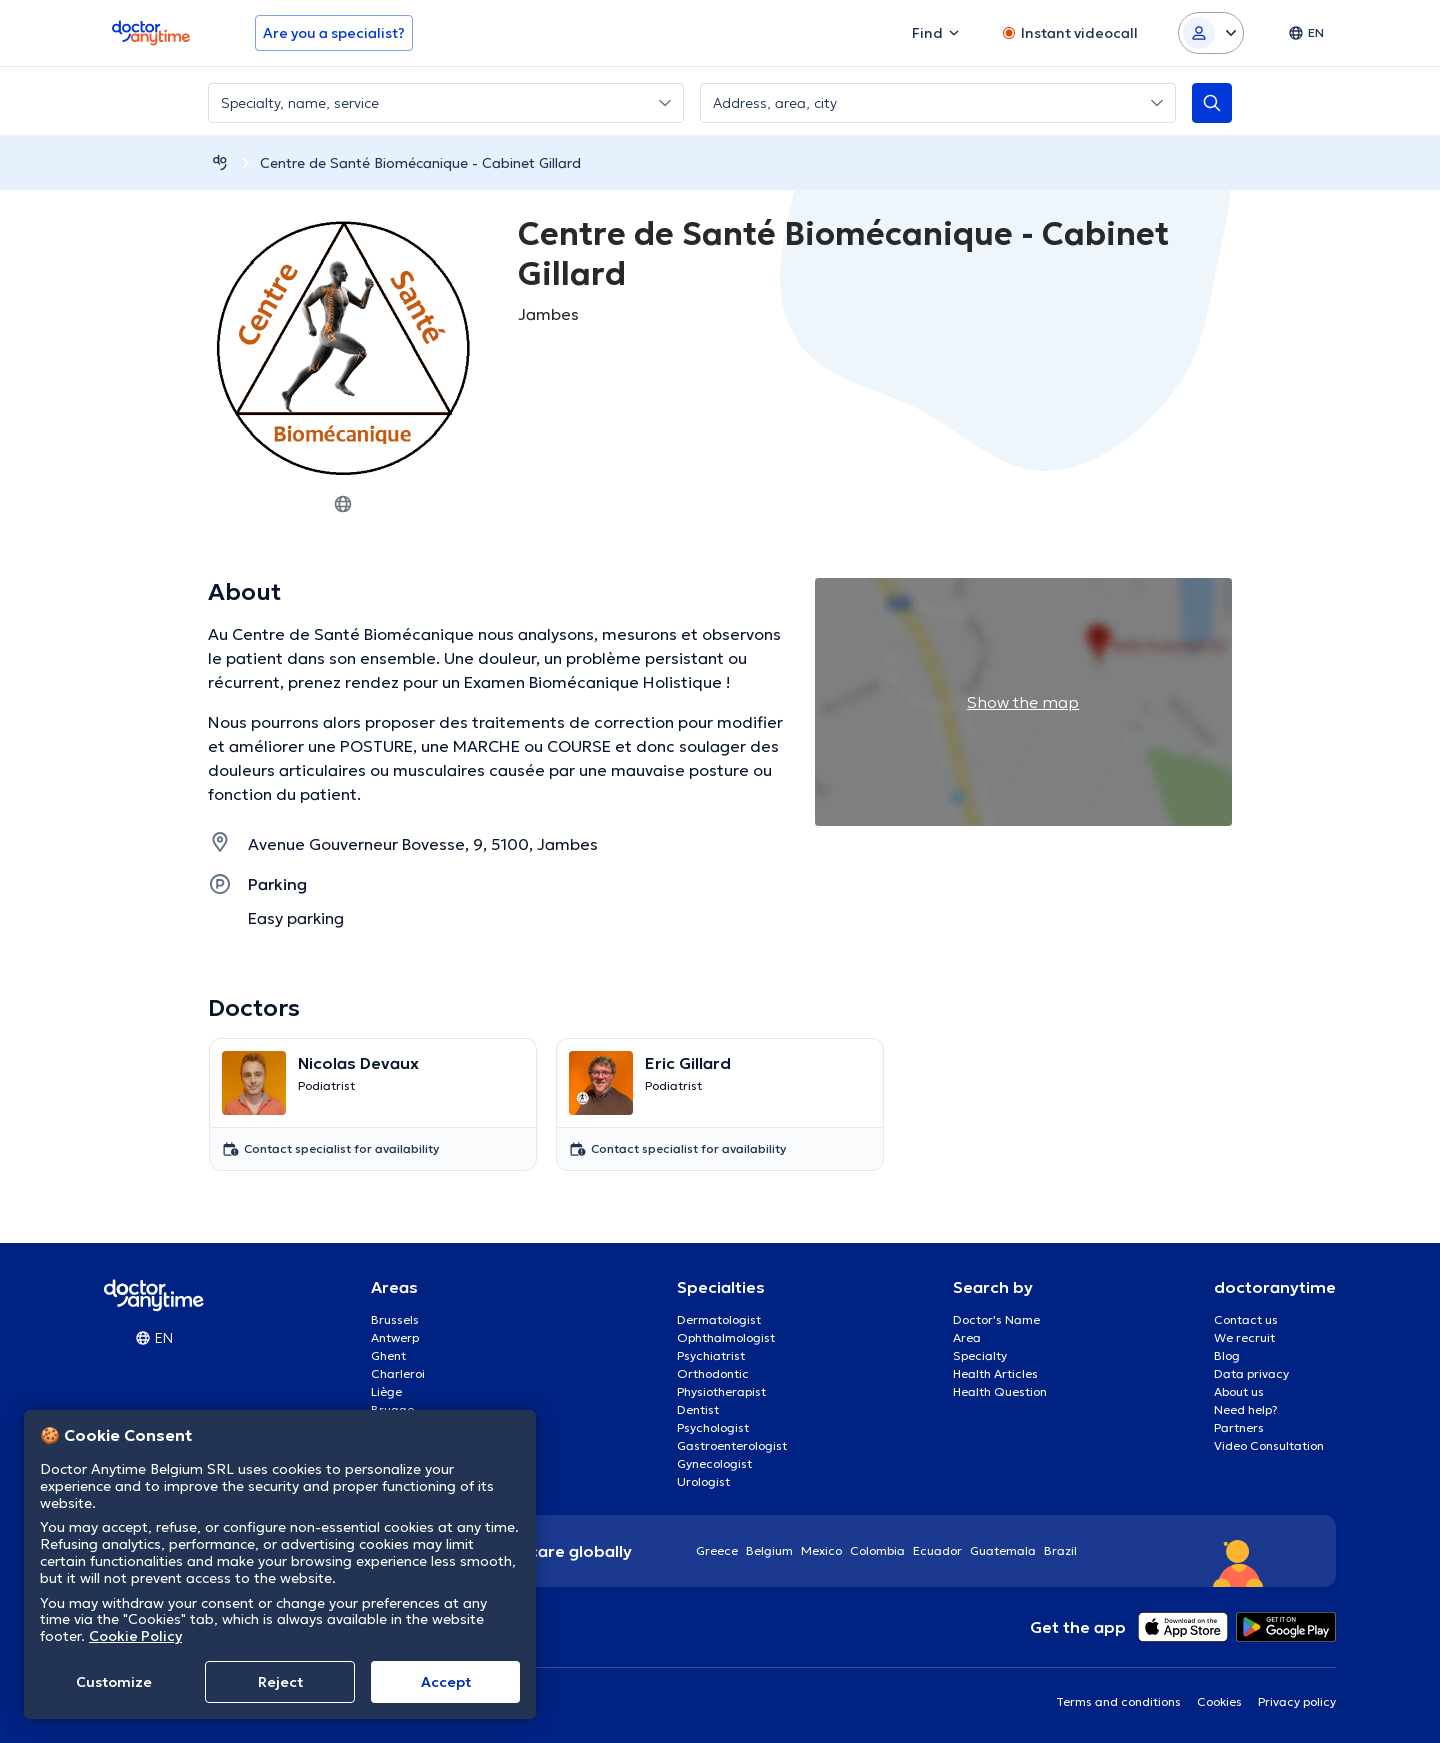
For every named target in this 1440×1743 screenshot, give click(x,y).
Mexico (821, 1550)
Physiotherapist (721, 1391)
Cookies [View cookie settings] (1219, 1701)
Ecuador (937, 1550)
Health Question (1000, 1391)
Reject (280, 1682)
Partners (1239, 1427)
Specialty (980, 1355)
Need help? (1246, 1409)
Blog (1227, 1355)
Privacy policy (1297, 1701)
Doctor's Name (996, 1319)
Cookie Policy (135, 1636)
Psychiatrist (711, 1355)
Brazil (1060, 1550)
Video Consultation (1269, 1445)
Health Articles (995, 1373)
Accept (446, 1682)
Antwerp (395, 1337)
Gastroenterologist (732, 1445)
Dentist (698, 1409)
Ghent (388, 1355)
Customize (114, 1682)
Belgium (769, 1550)
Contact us (1246, 1319)
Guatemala (1003, 1550)
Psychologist (713, 1427)
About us (1239, 1391)
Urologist (703, 1481)
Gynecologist (714, 1463)
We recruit (1244, 1337)
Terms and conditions (1118, 1701)
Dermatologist (719, 1319)
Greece (717, 1550)
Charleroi (398, 1373)
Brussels (395, 1319)
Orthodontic (713, 1373)
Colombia (877, 1550)
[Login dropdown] (1211, 33)
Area (967, 1337)
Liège (386, 1391)
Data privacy (1251, 1373)
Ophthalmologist (726, 1337)
